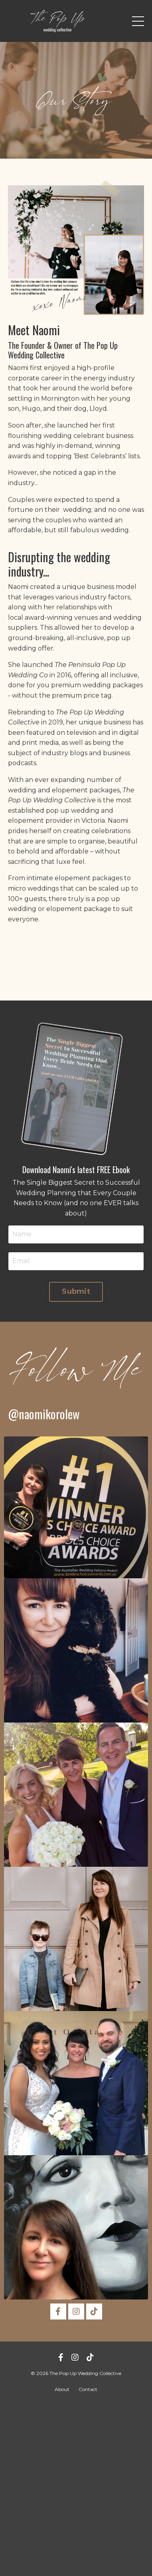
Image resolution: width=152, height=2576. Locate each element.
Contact (88, 2389)
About (62, 2389)
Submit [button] (76, 1291)
